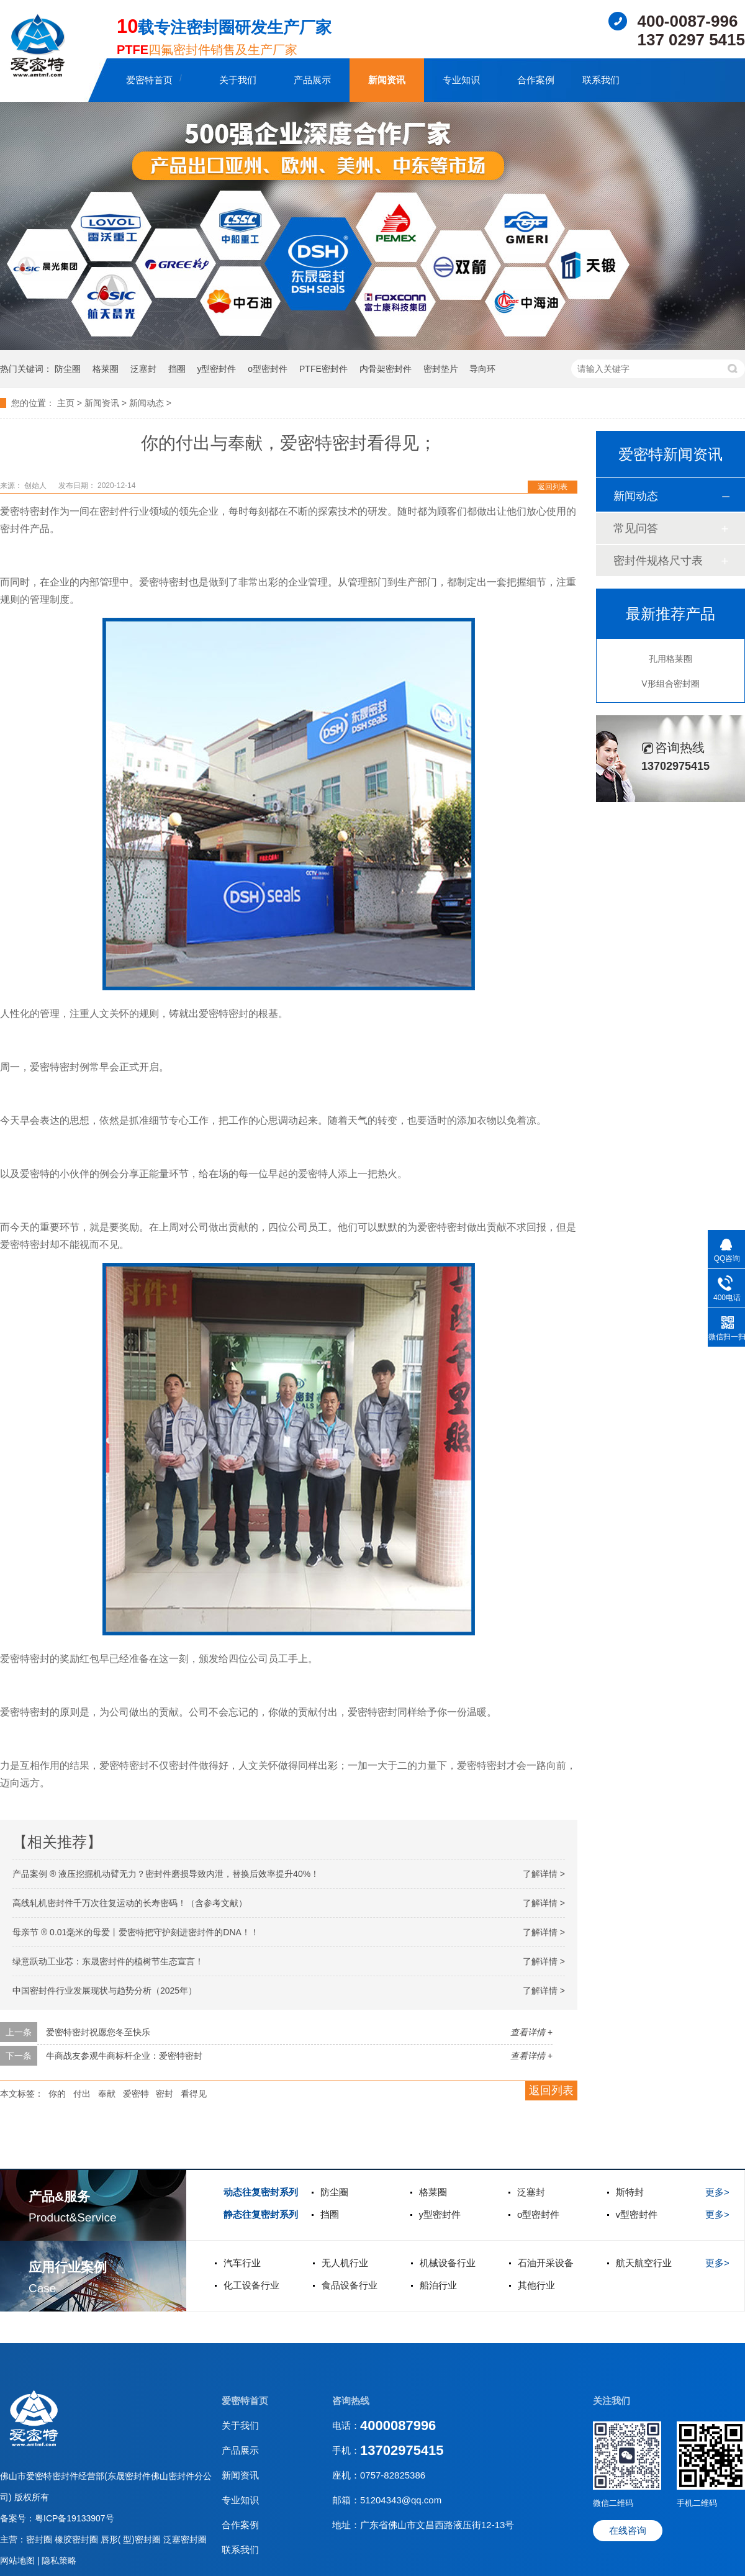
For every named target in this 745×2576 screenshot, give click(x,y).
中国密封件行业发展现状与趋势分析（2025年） (104, 1990)
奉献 (106, 2094)
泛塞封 (143, 369)
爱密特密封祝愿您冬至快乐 (98, 2032)
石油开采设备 (546, 2262)
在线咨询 (627, 2530)
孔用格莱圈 (670, 659)
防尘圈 (68, 369)
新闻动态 (146, 403)
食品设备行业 (349, 2285)
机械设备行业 (448, 2262)
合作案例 (535, 80)
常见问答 (635, 528)
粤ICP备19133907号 (74, 2518)
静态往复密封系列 (261, 2214)
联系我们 (601, 80)
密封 (164, 2094)
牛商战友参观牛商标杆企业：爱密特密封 (124, 2056)
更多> (717, 2192)
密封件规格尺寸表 (658, 560)
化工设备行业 (251, 2285)
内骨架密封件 (385, 369)
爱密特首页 (149, 80)
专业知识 (461, 80)
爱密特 (136, 2094)
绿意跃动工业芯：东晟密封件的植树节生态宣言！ (108, 1961)
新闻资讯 (386, 80)
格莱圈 (106, 369)
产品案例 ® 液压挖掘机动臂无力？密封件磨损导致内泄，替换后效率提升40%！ (165, 1874)
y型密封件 (216, 369)
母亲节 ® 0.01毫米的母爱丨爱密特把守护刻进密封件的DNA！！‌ (135, 1932)
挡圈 (177, 369)
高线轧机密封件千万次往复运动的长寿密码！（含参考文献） (129, 1903)
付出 (82, 2094)
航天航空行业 (644, 2262)
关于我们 (237, 80)
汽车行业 (242, 2262)
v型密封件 (637, 2214)
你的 (57, 2094)
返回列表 (552, 486)
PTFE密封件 (323, 369)
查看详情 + (531, 2032)
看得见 (194, 2094)
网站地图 (18, 2560)
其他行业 (536, 2285)
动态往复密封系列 (261, 2192)
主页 (65, 403)
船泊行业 (438, 2285)
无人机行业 (345, 2262)
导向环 (482, 369)
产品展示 (312, 80)
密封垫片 (440, 369)
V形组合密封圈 (670, 684)
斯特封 (630, 2192)
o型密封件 (267, 369)
